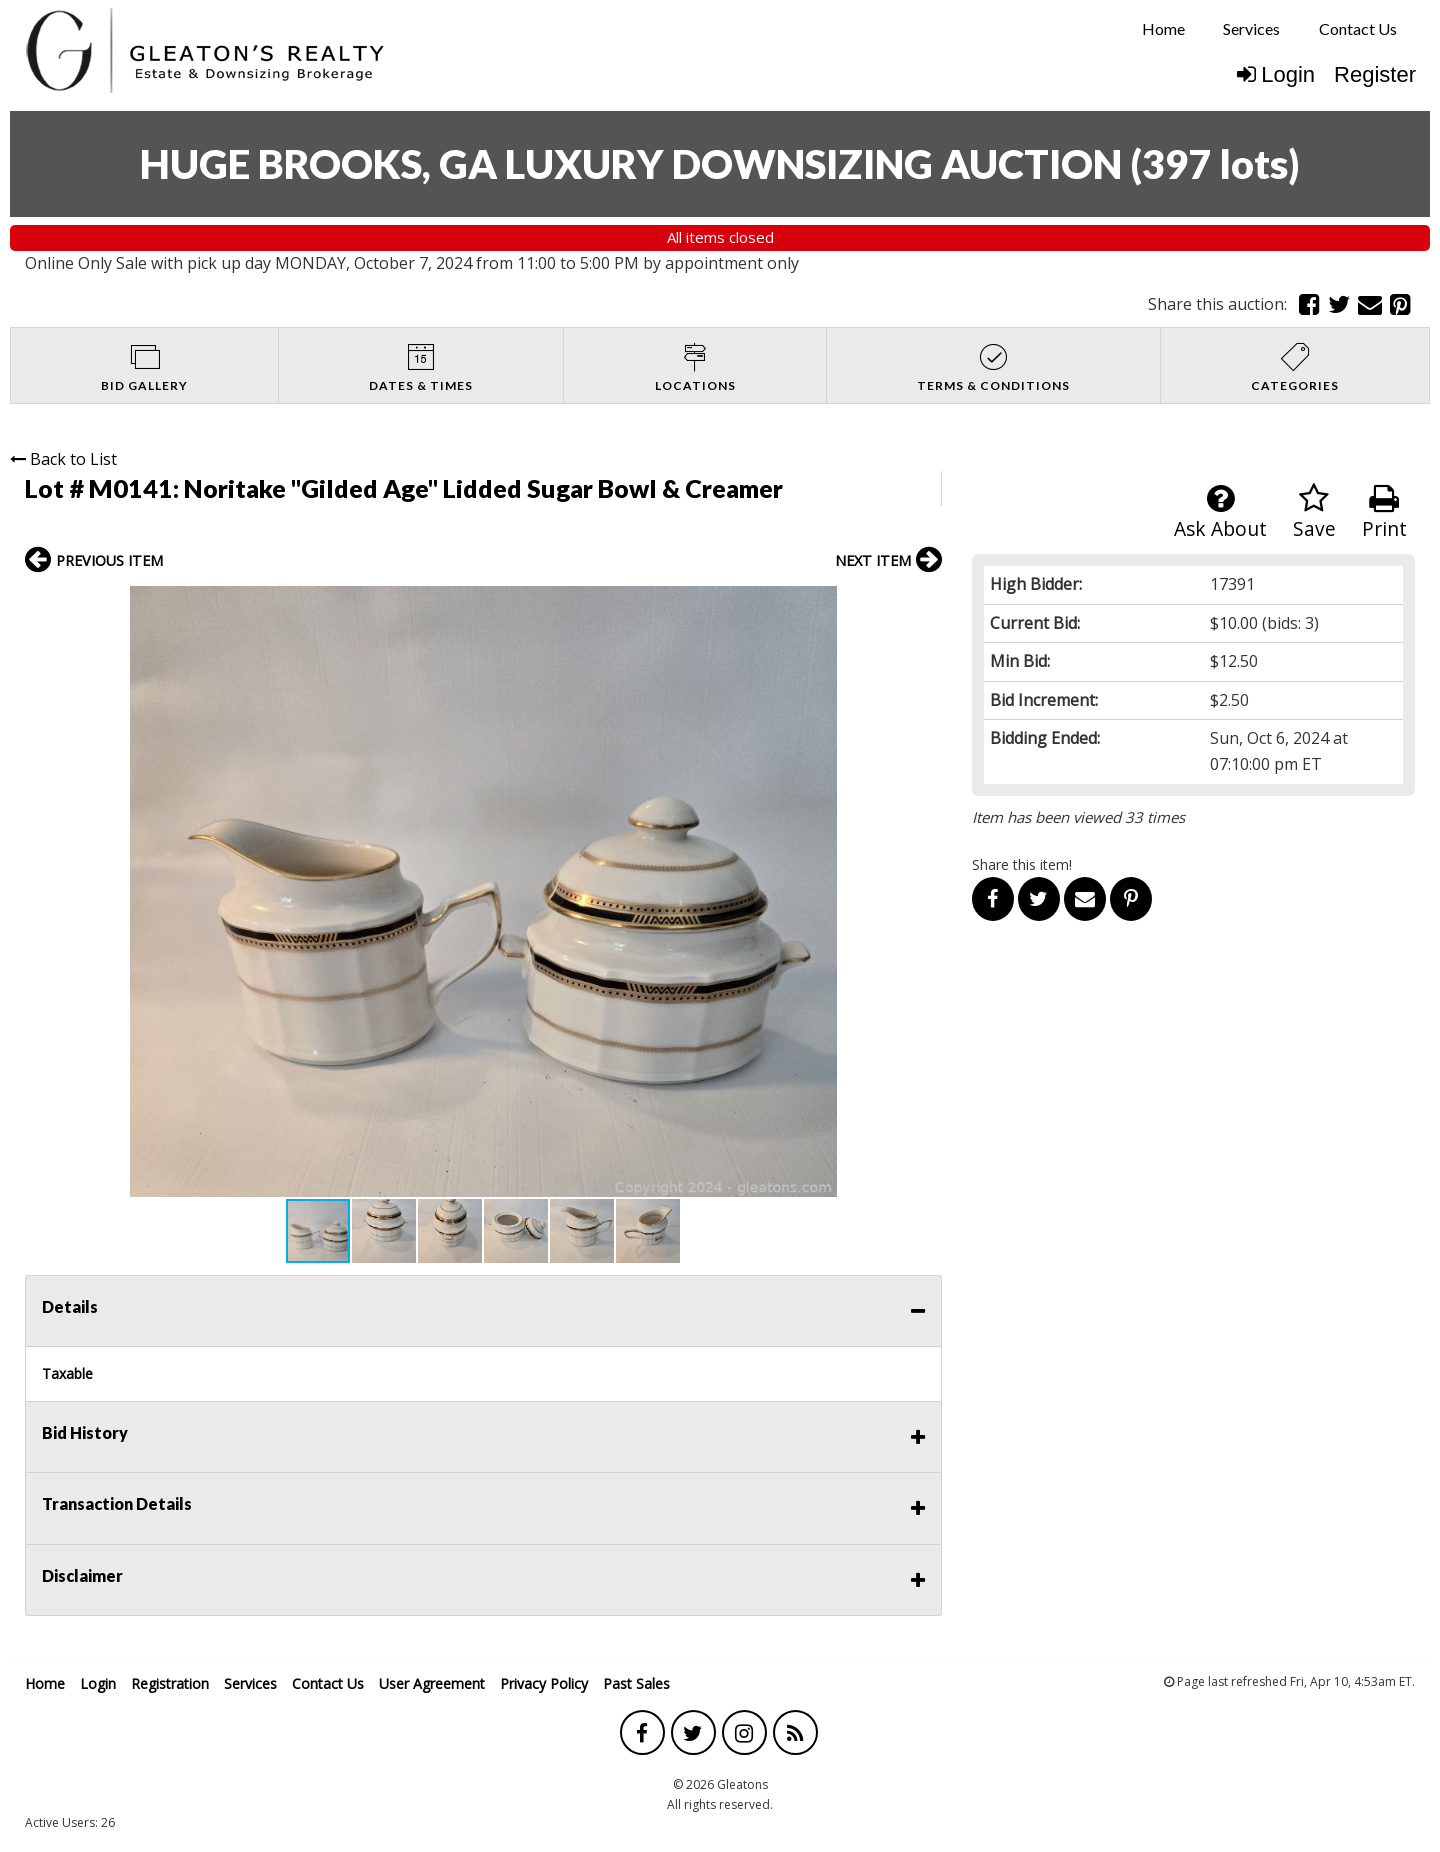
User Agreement (432, 1683)
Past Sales (636, 1683)
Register (1375, 74)
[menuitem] (1163, 29)
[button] (924, 604)
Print (1384, 512)
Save (1314, 512)
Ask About (1220, 512)
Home (1163, 28)
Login (1276, 74)
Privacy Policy (544, 1683)
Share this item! (1022, 864)
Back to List (63, 459)
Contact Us (1358, 28)
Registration (170, 1683)
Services (1251, 28)
